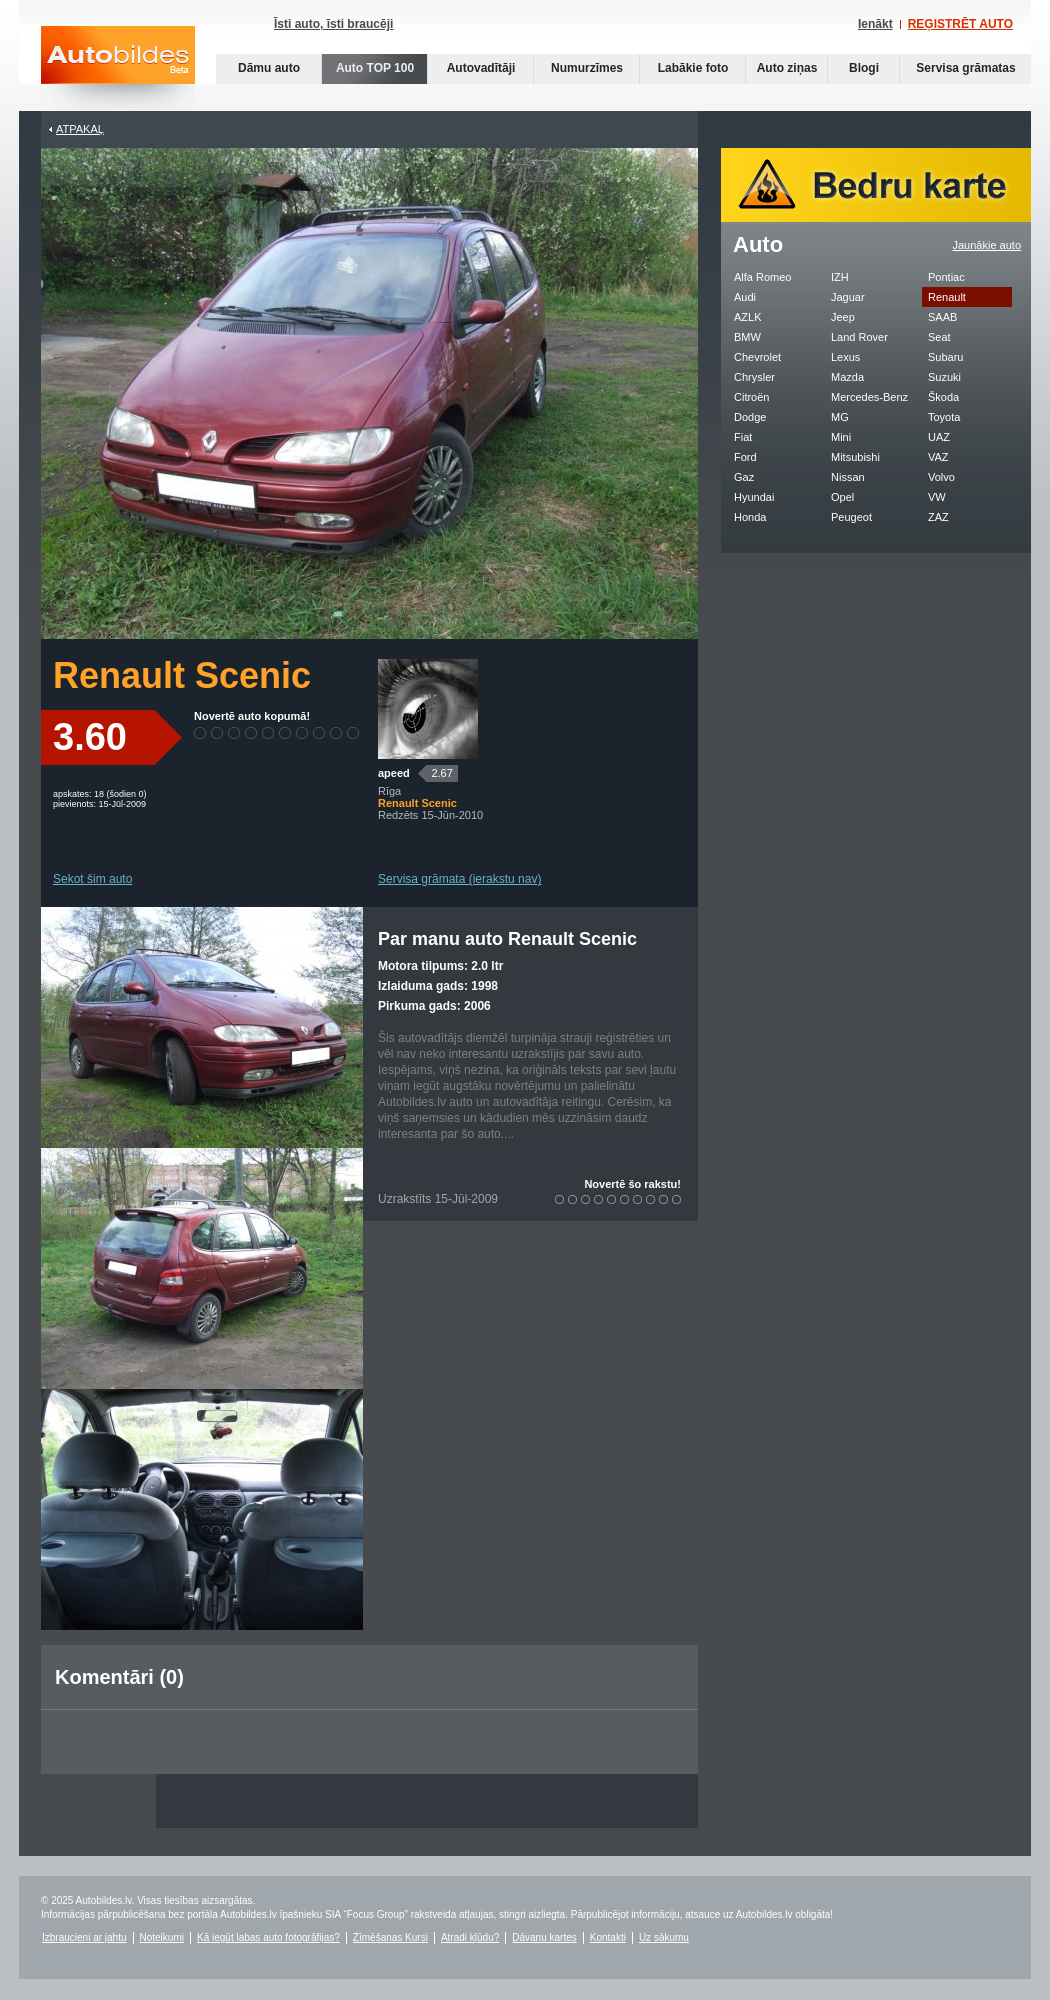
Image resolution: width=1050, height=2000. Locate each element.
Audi (745, 297)
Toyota (944, 417)
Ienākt (875, 24)
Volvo (941, 477)
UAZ (939, 437)
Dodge (750, 417)
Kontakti (608, 1937)
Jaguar (848, 297)
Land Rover (859, 337)
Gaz (744, 477)
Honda (750, 517)
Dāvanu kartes (544, 1937)
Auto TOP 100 (375, 68)
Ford (745, 457)
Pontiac (946, 277)
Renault (947, 297)
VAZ (938, 457)
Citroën (751, 397)
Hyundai (754, 497)
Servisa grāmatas (965, 68)
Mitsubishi (855, 457)
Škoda (943, 397)
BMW (747, 337)
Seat (939, 337)
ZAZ (938, 517)
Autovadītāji (481, 68)
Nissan (848, 477)
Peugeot (851, 517)
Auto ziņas (787, 68)
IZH (840, 277)
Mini (841, 437)
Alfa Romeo (762, 277)
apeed (394, 773)
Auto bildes (118, 68)
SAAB (942, 317)
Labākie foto (693, 68)
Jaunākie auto (987, 245)
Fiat (743, 437)
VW (937, 497)
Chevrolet (757, 357)
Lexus (845, 357)
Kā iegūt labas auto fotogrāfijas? (268, 1937)
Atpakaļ (80, 129)
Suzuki (944, 377)
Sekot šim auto (92, 879)
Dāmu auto (269, 68)
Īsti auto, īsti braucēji (333, 24)
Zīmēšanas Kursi (390, 1937)
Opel (842, 497)
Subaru (945, 357)
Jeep (843, 317)
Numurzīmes (587, 68)
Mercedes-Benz (869, 397)
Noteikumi (162, 1937)
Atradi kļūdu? (470, 1937)
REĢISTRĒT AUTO (960, 24)
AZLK (748, 317)
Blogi (864, 68)
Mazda (847, 377)
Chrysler (754, 377)
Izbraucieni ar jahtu (84, 1937)
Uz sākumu (664, 1937)
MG (840, 417)
